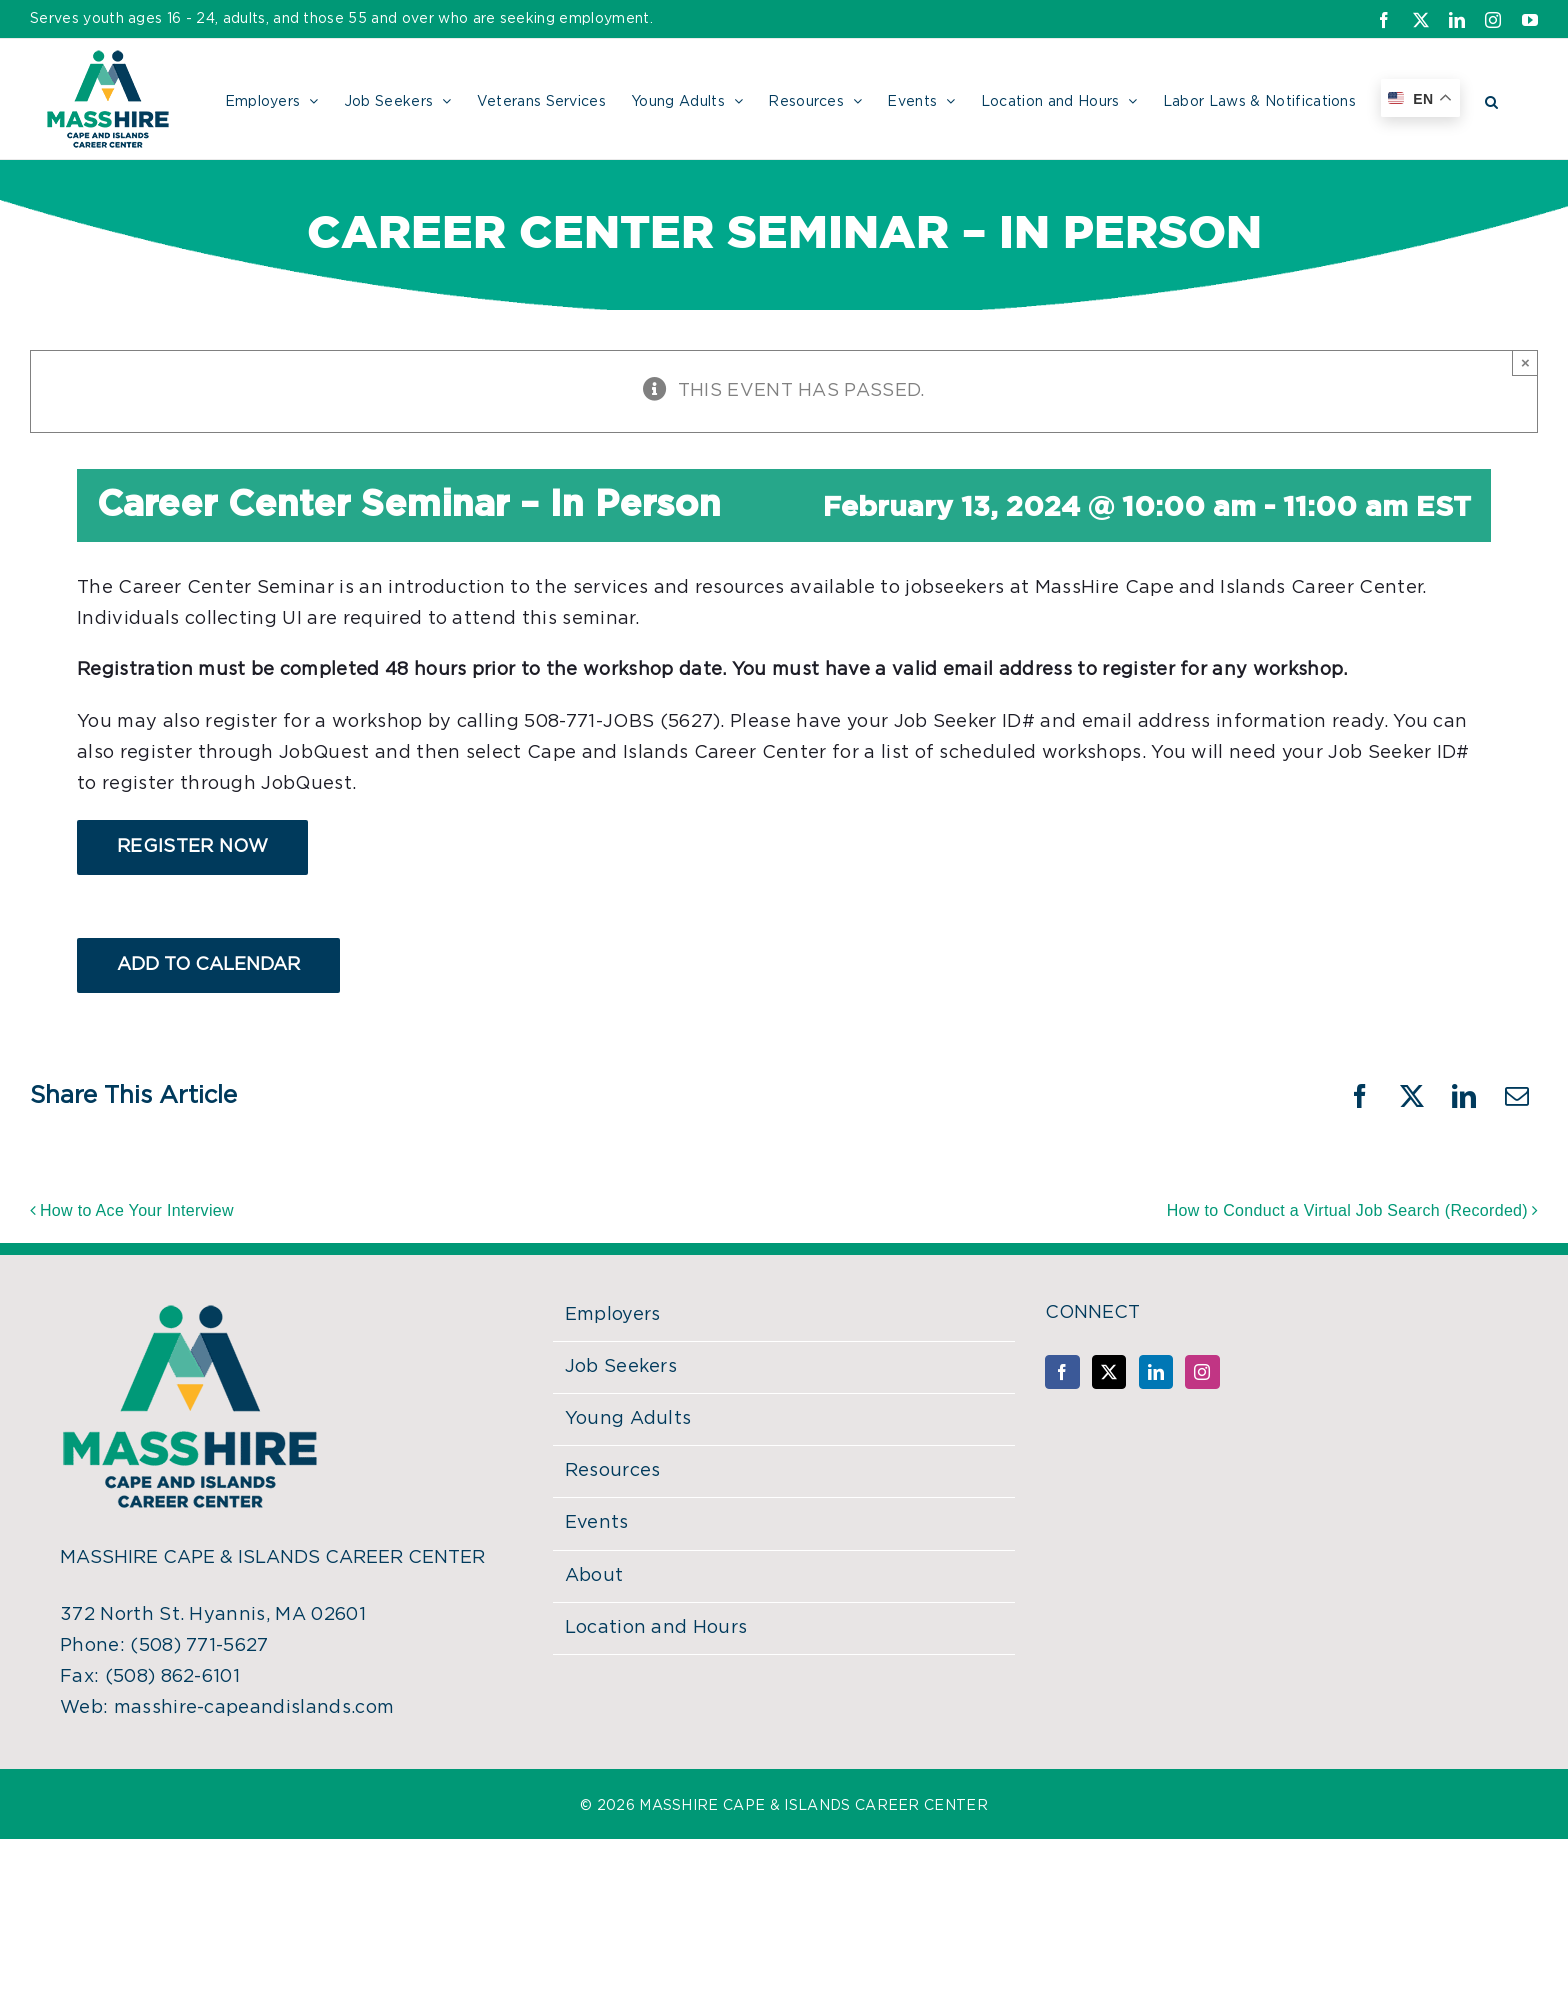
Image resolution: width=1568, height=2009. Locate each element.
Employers (613, 1315)
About (594, 1576)
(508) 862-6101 (172, 1677)
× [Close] (1525, 362)
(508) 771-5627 (199, 1646)
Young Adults (628, 1419)
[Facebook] (1062, 1372)
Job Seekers (621, 1367)
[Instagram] (1202, 1372)
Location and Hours (656, 1628)
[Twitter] (1109, 1372)
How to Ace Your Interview (137, 1210)
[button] (1491, 99)
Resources (613, 1471)
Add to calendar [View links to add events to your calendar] (208, 965)
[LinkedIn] (1156, 1372)
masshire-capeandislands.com (254, 1708)
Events (597, 1523)
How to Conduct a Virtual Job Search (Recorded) (1347, 1210)
